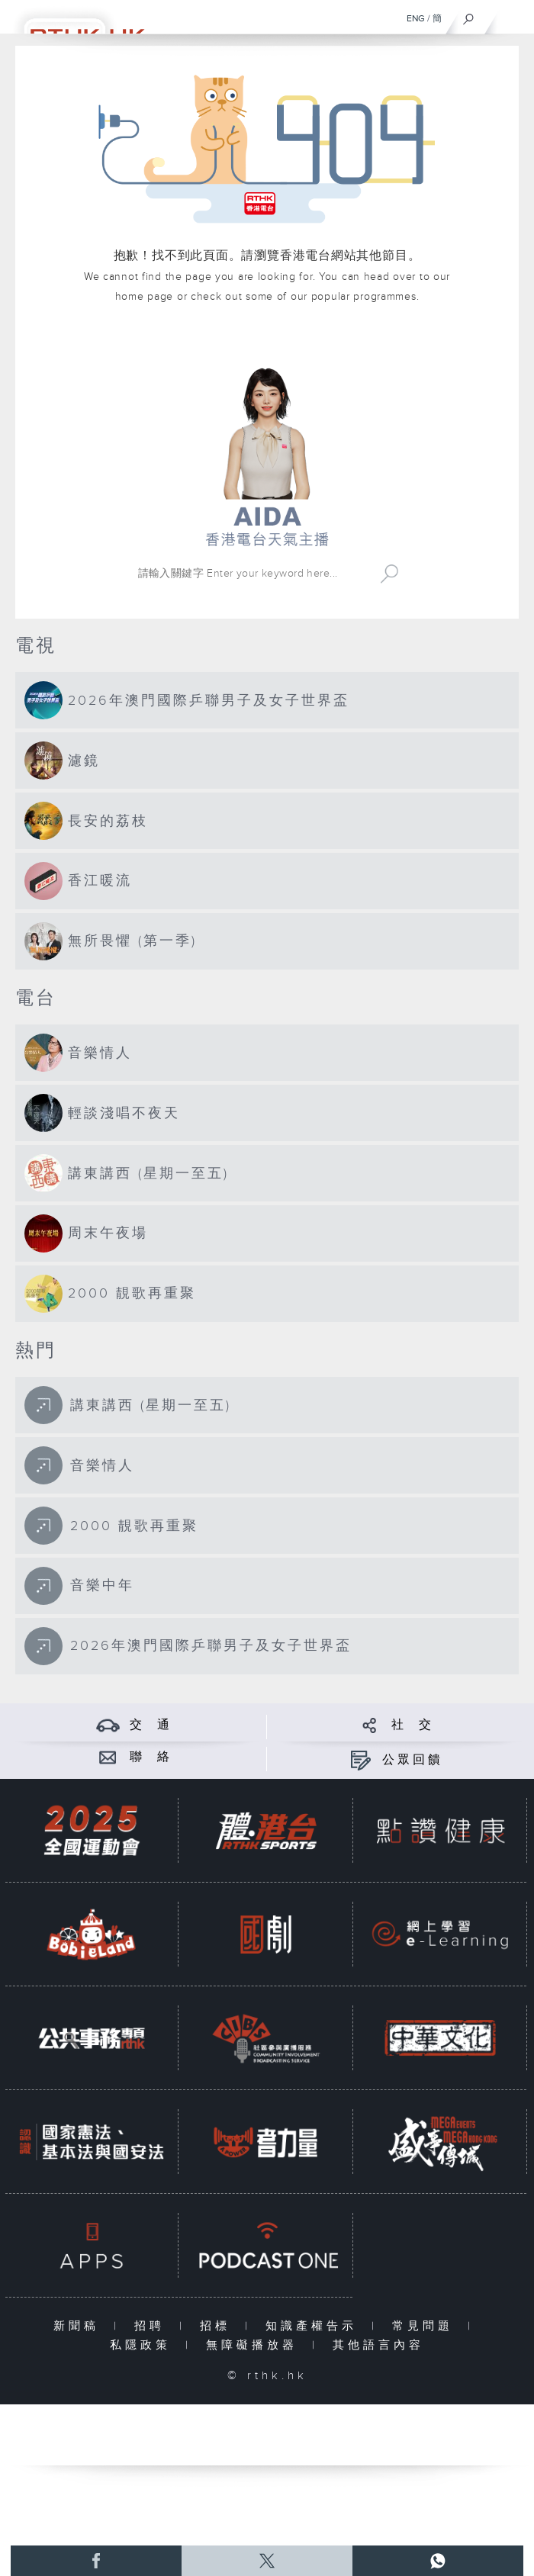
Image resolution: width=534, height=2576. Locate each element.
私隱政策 (144, 2345)
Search (389, 574)
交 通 (151, 1725)
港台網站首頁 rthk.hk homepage (266, 341)
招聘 (153, 2326)
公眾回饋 (412, 1760)
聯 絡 (151, 1757)
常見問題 (426, 2326)
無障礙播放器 (255, 2345)
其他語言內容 (378, 2345)
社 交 (412, 1725)
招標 (218, 2326)
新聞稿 (79, 2326)
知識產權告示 (314, 2326)
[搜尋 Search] (252, 574)
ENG (416, 18)
